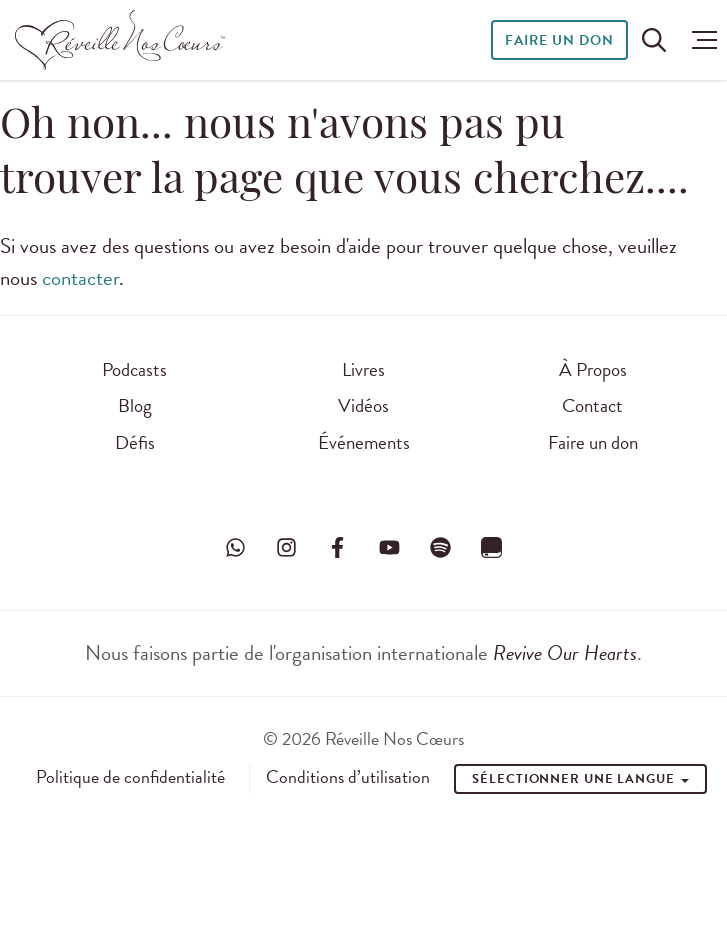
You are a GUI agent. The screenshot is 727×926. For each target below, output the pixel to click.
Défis (135, 442)
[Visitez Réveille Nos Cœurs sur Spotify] (440, 548)
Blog (135, 405)
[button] (699, 40)
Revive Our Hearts (565, 653)
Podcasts (134, 369)
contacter (80, 278)
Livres (363, 369)
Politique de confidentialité (130, 777)
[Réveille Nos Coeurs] (120, 40)
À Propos (593, 369)
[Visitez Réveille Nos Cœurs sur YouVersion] (491, 548)
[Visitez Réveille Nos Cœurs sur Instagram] (287, 548)
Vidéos (363, 405)
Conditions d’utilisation (348, 777)
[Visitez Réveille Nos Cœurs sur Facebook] (338, 548)
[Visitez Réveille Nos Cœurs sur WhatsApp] (236, 548)
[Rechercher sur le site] (654, 40)
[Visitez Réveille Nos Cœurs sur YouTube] (389, 548)
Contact (592, 405)
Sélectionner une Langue (580, 779)
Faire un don (559, 40)
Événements (364, 442)
